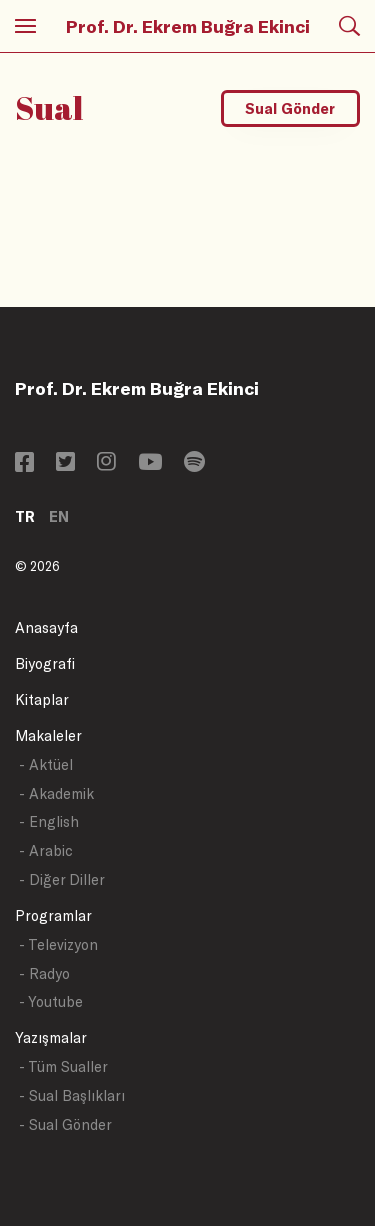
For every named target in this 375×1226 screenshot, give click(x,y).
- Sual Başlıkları (72, 1095)
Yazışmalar (51, 1037)
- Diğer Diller (62, 879)
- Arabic (46, 850)
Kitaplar (42, 699)
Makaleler (48, 735)
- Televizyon (58, 944)
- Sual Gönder (65, 1124)
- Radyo (44, 973)
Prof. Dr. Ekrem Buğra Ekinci (188, 26)
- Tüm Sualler (63, 1066)
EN (59, 516)
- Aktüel (46, 764)
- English (49, 821)
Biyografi (45, 663)
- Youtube (51, 1001)
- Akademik (56, 793)
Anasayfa (46, 627)
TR (25, 516)
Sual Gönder (290, 108)
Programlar (53, 915)
